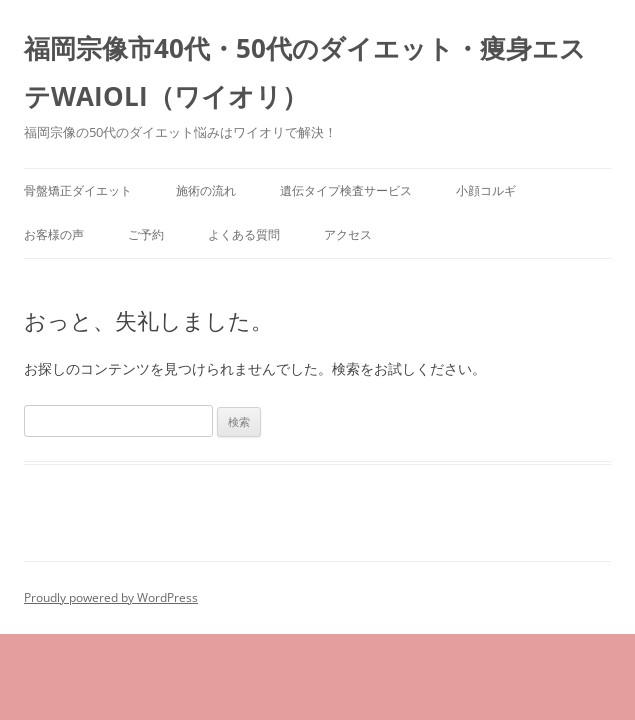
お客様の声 (54, 234)
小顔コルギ (486, 190)
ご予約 (146, 234)
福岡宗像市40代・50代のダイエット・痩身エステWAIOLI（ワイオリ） (305, 72)
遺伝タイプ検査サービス (346, 190)
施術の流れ (206, 190)
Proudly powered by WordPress (111, 597)
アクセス (348, 234)
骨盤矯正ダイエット (78, 190)
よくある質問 (244, 234)
